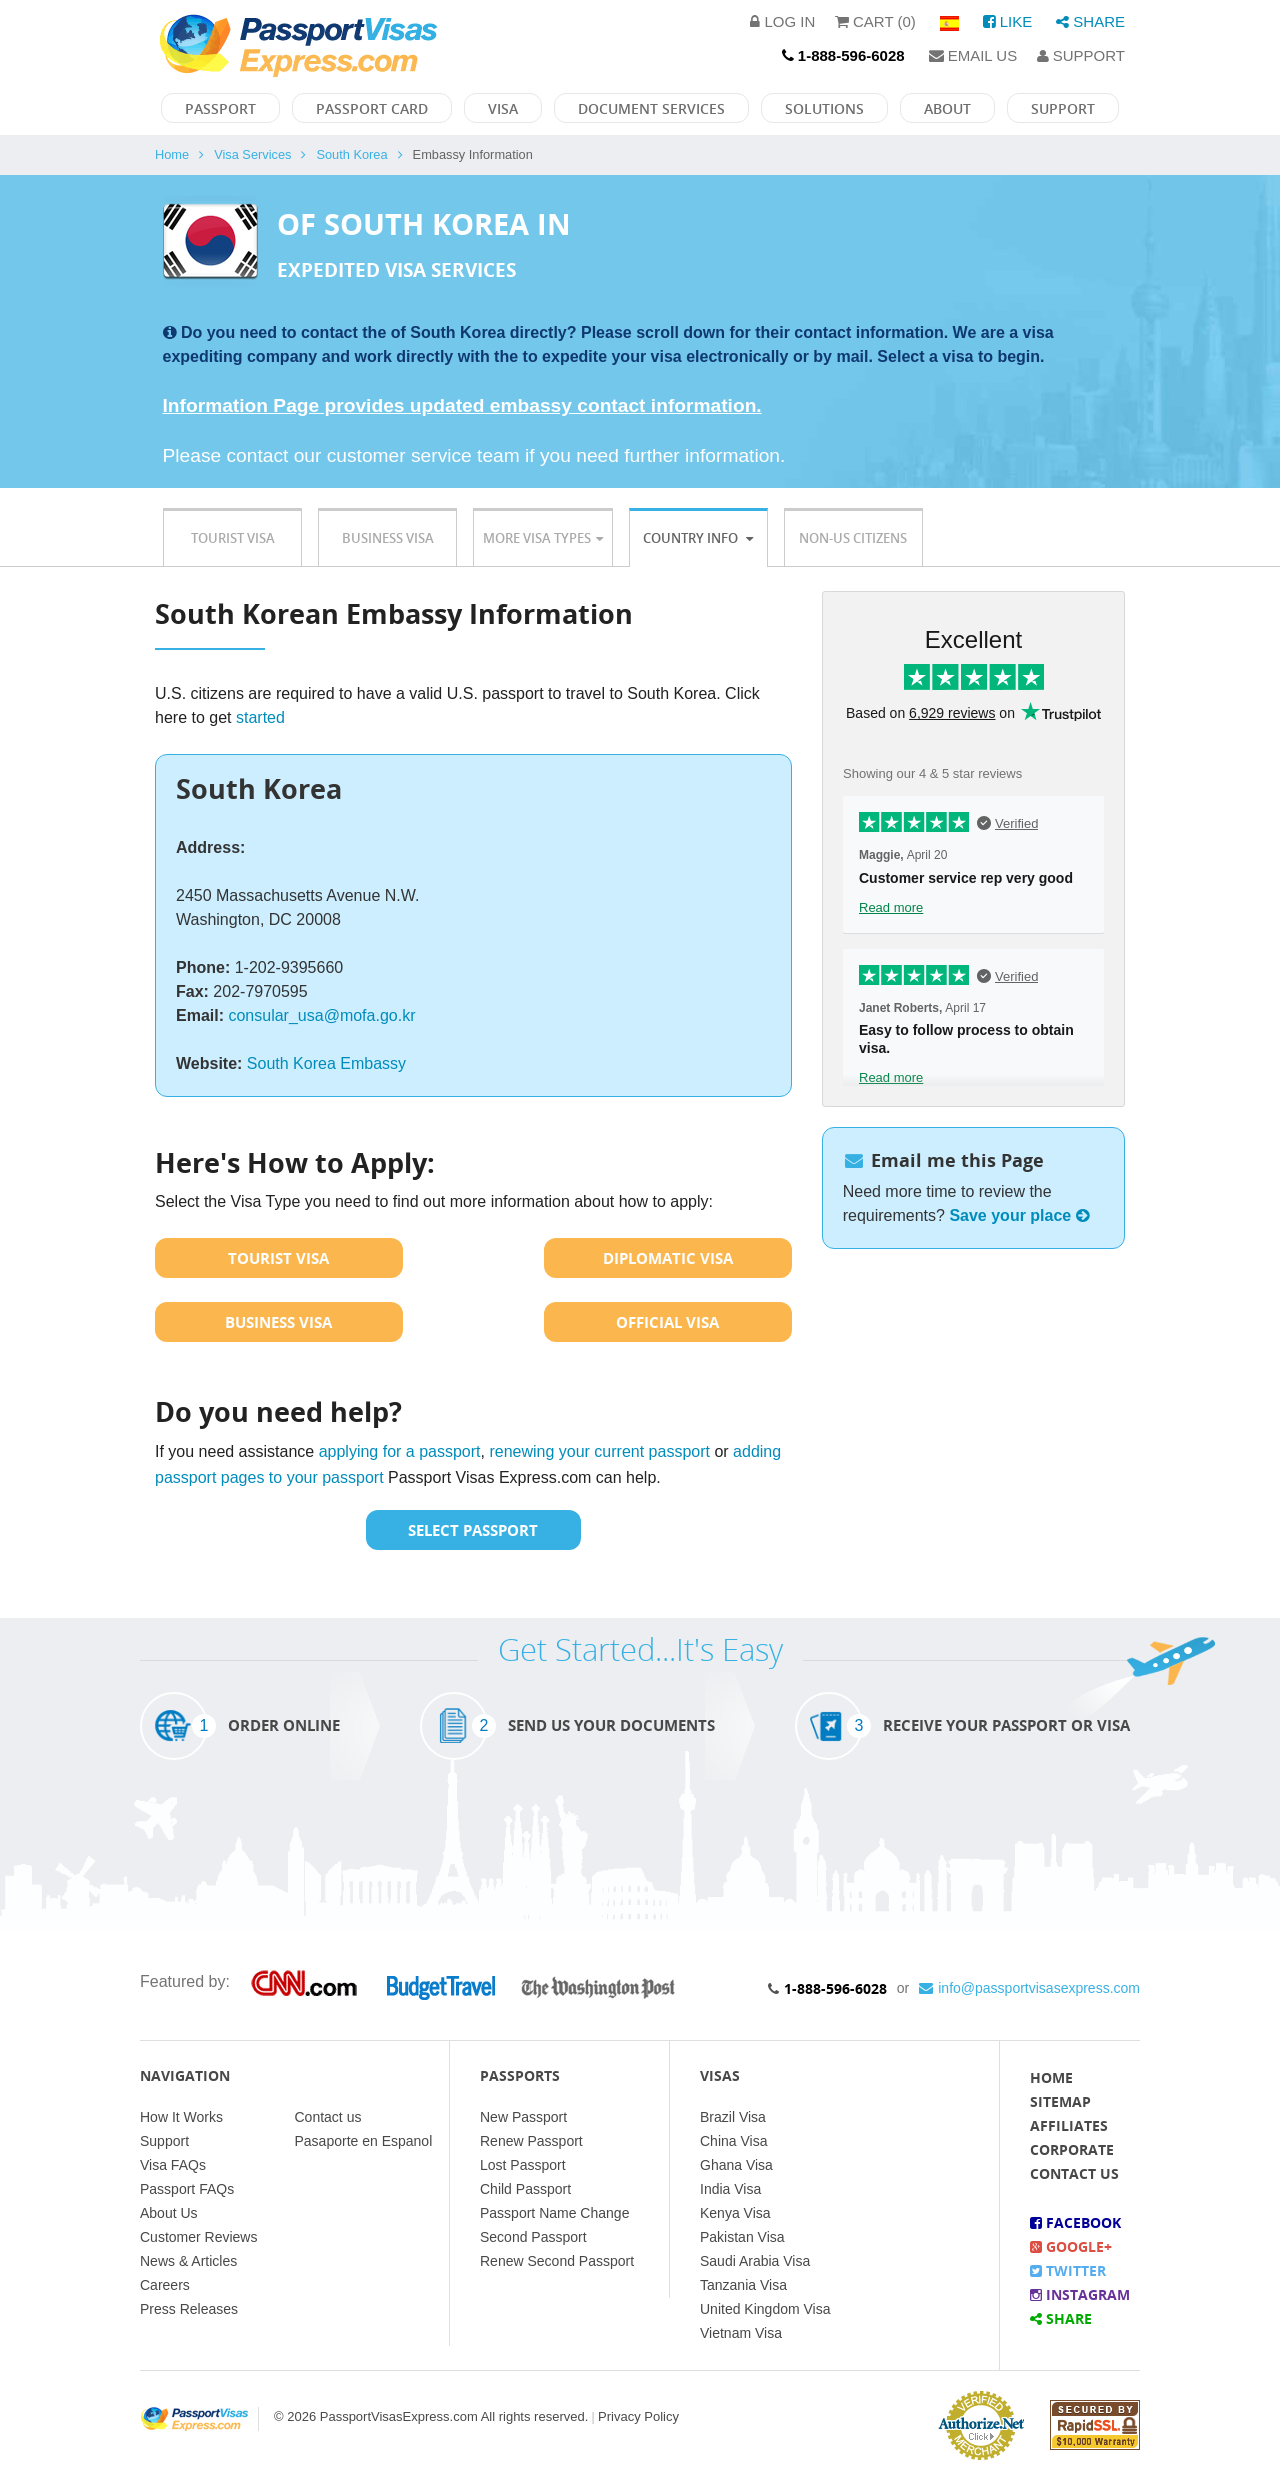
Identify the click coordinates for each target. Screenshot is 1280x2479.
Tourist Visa (233, 538)
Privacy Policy (638, 2416)
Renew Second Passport (557, 2261)
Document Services (651, 108)
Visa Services (252, 154)
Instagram (1080, 2294)
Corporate (1072, 2149)
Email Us (973, 55)
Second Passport (533, 2237)
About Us (169, 2213)
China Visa (733, 2141)
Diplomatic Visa (668, 1258)
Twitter (1068, 2270)
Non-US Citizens (853, 538)
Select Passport (473, 1530)
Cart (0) (875, 21)
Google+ (1071, 2246)
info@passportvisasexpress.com (1029, 1988)
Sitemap (1060, 2101)
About (947, 108)
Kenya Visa (735, 2213)
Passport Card (372, 108)
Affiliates (1069, 2125)
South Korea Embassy (326, 1063)
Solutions (824, 108)
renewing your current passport (599, 1451)
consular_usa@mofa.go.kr (321, 1015)
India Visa (730, 2189)
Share (1090, 21)
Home (172, 154)
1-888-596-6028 (835, 1988)
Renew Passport (531, 2141)
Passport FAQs (187, 2189)
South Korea (351, 154)
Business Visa (388, 538)
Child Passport (525, 2189)
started (260, 717)
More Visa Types (543, 538)
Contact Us (1074, 2173)
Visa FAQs (173, 2165)
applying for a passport (400, 1451)
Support (1081, 55)
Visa (503, 108)
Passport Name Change (554, 2213)
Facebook (1075, 2222)
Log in (782, 21)
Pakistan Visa (742, 2237)
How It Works (181, 2117)
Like (1008, 21)
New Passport (523, 2117)
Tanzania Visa (743, 2285)
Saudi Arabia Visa (755, 2261)
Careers (165, 2285)
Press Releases (189, 2309)
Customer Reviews (198, 2237)
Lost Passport (523, 2165)
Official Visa (667, 1322)
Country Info (698, 538)
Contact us (328, 2117)
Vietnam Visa (741, 2333)
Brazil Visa (733, 2117)
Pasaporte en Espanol (364, 2141)
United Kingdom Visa (765, 2309)
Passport (220, 108)
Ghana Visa (736, 2165)
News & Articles (188, 2261)
